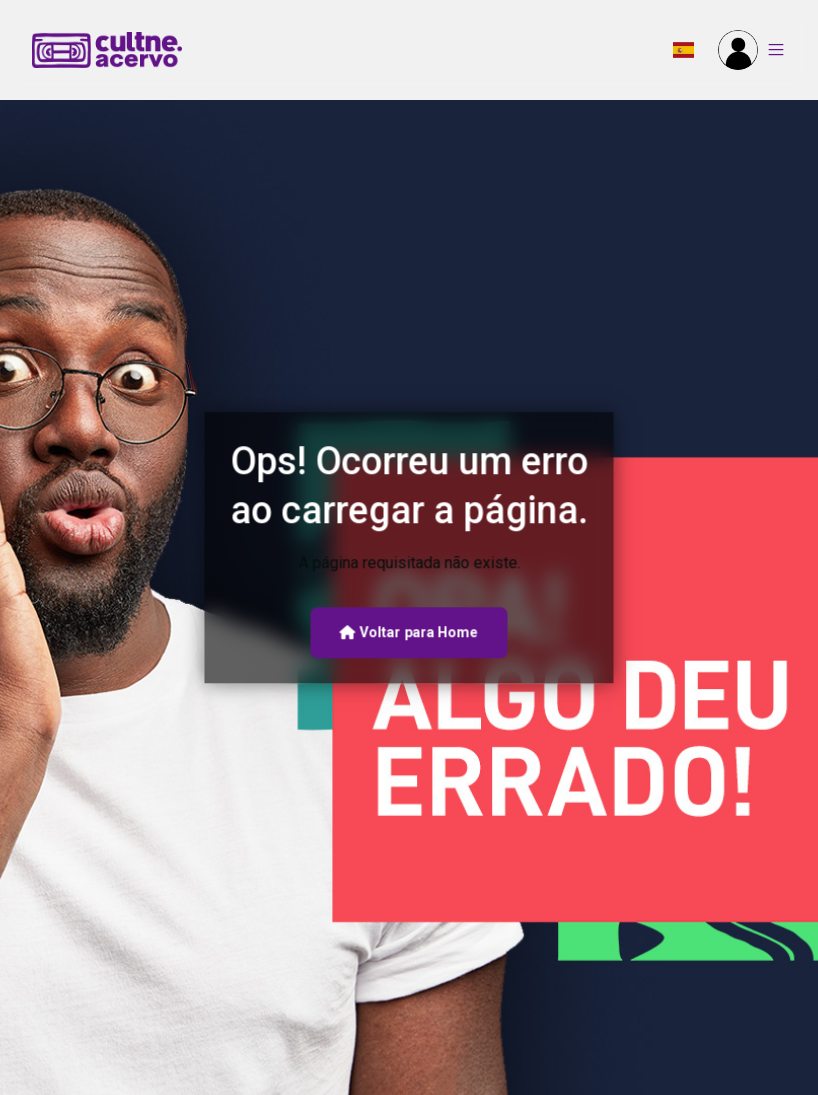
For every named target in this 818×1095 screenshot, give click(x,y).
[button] (683, 50)
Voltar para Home (409, 632)
